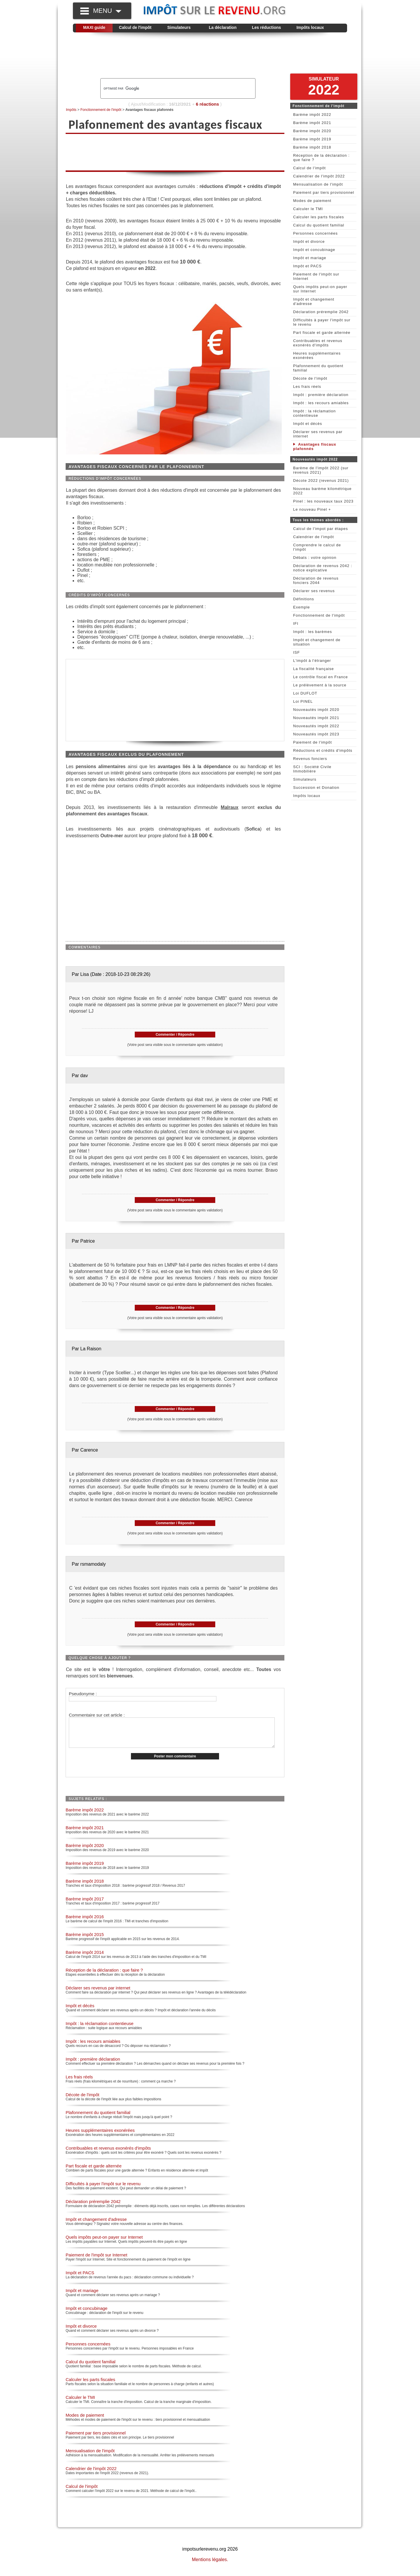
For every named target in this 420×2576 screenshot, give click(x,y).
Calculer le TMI (80, 2403)
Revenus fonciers (310, 758)
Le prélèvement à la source (319, 685)
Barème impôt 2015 (85, 1940)
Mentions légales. (210, 2565)
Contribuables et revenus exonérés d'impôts (108, 2154)
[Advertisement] (210, 56)
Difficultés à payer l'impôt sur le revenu (103, 2189)
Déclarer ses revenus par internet (98, 1993)
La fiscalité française (313, 669)
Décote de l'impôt (82, 2100)
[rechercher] (168, 88)
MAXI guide (94, 27)
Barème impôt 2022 (85, 1815)
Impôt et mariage (82, 2296)
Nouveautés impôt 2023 (316, 734)
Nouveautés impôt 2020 (316, 709)
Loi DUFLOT (305, 693)
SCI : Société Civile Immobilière (312, 769)
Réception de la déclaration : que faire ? (104, 1976)
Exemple (301, 607)
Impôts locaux (310, 27)
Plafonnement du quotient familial (98, 2118)
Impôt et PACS (80, 2278)
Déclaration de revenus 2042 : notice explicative (322, 568)
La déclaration (223, 27)
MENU (107, 10)
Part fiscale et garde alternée (94, 2171)
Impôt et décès (80, 2011)
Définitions (303, 599)
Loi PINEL (303, 701)
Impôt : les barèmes (312, 631)
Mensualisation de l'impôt (90, 2456)
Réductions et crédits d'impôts (322, 750)
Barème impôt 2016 (85, 1922)
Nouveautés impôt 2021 (316, 718)
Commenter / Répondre (175, 1035)
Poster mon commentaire (175, 1762)
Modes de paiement (85, 2421)
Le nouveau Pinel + (312, 509)
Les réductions (266, 27)
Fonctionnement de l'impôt (100, 110)
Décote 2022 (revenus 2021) (321, 480)
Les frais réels (79, 2082)
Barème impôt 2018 (85, 1887)
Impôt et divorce (81, 2332)
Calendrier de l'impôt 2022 (91, 2474)
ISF (296, 652)
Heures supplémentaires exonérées (100, 2136)
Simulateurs (178, 27)
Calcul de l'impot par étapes (320, 528)
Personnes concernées (88, 2349)
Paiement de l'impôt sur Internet (96, 2260)
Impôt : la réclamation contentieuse (100, 2029)
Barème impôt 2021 (85, 1833)
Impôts (71, 110)
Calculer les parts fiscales (90, 2385)
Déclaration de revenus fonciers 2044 (316, 580)
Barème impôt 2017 (85, 1904)
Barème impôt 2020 (85, 1851)
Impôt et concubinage (86, 2314)
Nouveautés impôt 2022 (316, 726)
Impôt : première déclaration (93, 2065)
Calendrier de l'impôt (313, 537)
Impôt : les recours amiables (93, 2047)
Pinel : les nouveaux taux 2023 (323, 501)
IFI (295, 623)
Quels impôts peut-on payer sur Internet (104, 2243)
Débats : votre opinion (314, 557)
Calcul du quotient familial (91, 2367)
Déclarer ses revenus (314, 591)
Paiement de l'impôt (312, 742)
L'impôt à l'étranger (312, 660)
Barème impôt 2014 (85, 1958)
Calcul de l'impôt (135, 27)
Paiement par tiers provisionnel (96, 2439)
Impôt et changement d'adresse (96, 2225)
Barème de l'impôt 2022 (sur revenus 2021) (321, 470)
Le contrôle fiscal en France (320, 677)
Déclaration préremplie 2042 (93, 2207)
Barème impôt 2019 (85, 1869)
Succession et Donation (316, 787)
